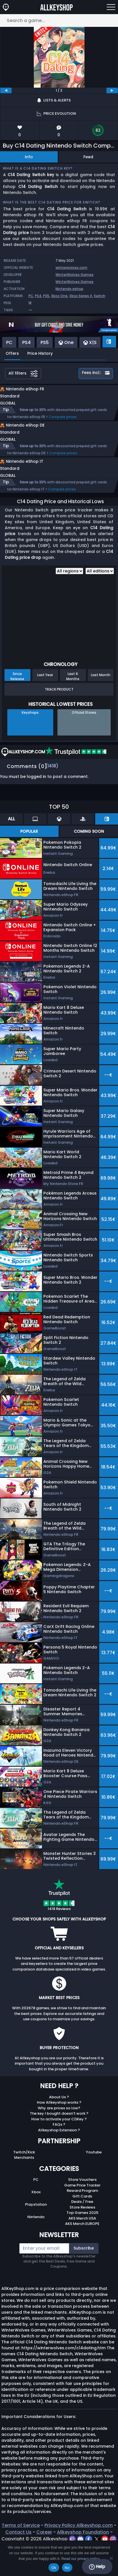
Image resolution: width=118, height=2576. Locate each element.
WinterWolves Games (74, 274)
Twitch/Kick (24, 2170)
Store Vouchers (82, 2197)
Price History (40, 353)
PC (30, 295)
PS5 (46, 295)
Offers (12, 353)
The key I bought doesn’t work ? (59, 2131)
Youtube (94, 2170)
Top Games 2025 (82, 2230)
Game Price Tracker (82, 2203)
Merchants (24, 2175)
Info (29, 157)
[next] (112, 90)
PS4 (38, 295)
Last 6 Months (72, 694)
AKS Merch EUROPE (82, 2241)
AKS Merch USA (82, 2236)
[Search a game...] (59, 20)
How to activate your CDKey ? (59, 2137)
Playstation (36, 2222)
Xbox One (59, 295)
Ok (53, 2568)
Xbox (36, 2209)
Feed (88, 157)
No (67, 2568)
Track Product (59, 707)
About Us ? (59, 2115)
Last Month (100, 692)
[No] (111, 2558)
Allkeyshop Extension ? (59, 2148)
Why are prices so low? (59, 2126)
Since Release (17, 694)
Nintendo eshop (69, 288)
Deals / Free (82, 2219)
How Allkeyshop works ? (59, 2120)
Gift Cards (82, 2214)
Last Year (45, 692)
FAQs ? (59, 2142)
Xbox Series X (80, 295)
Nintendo (35, 2234)
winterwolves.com (71, 267)
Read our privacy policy (80, 2558)
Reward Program (82, 2208)
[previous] (6, 90)
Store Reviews (82, 2225)
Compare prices (63, 422)
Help (97, 2567)
